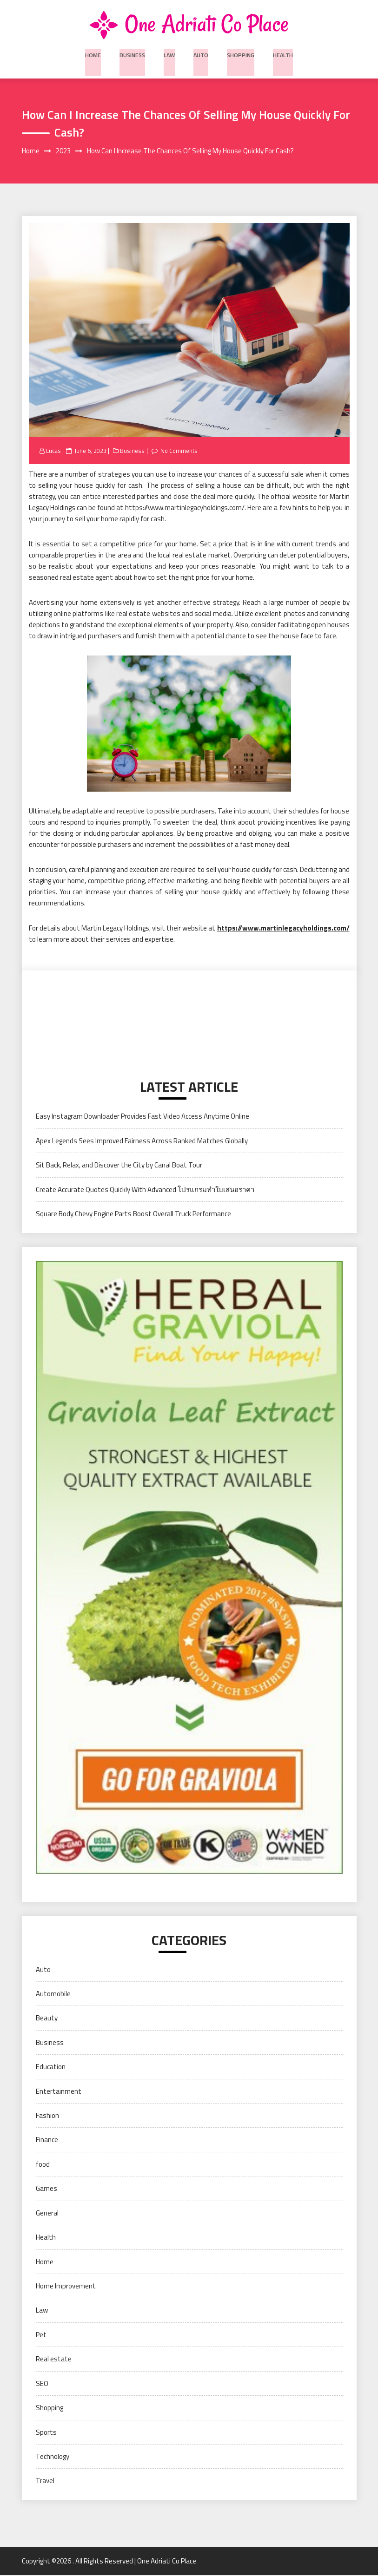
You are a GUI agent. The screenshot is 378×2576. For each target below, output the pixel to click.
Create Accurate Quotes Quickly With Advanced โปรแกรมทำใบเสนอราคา (145, 1190)
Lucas (53, 451)
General (47, 2213)
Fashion (47, 2116)
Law (170, 53)
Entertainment (58, 2091)
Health (281, 53)
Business (133, 53)
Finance (47, 2140)
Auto (201, 53)
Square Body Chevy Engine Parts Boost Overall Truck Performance (133, 1214)
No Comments (179, 451)
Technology (52, 2456)
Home (95, 53)
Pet (41, 2335)
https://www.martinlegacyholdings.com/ (283, 928)
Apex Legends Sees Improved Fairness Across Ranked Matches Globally (142, 1141)
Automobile (53, 1994)
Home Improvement (66, 2286)
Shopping (240, 53)
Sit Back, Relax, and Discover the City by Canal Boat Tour (119, 1165)
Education (51, 2067)
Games (46, 2189)
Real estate (54, 2359)
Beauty (47, 2018)
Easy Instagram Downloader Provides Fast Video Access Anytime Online (142, 1117)
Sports (46, 2432)
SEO (42, 2384)
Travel (45, 2481)
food (43, 2164)
